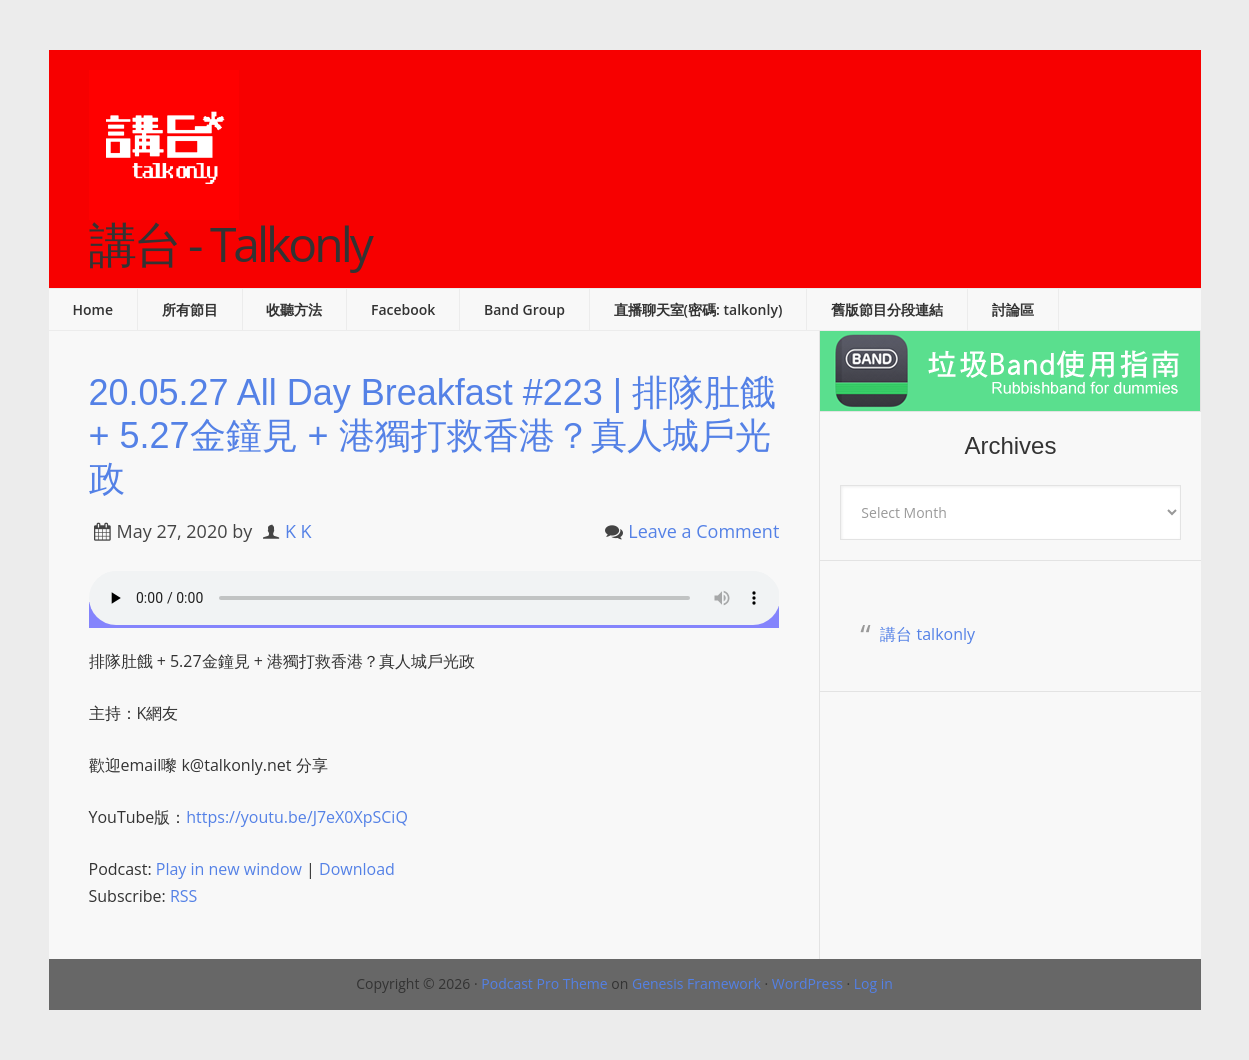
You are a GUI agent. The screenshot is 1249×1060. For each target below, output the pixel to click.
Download (357, 869)
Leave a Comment (703, 531)
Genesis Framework (696, 983)
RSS (183, 896)
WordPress (807, 983)
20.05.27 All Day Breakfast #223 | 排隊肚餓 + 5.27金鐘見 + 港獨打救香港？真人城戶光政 (433, 435)
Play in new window (229, 869)
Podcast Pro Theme (544, 983)
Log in (873, 983)
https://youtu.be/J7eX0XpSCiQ (297, 817)
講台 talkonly (927, 634)
